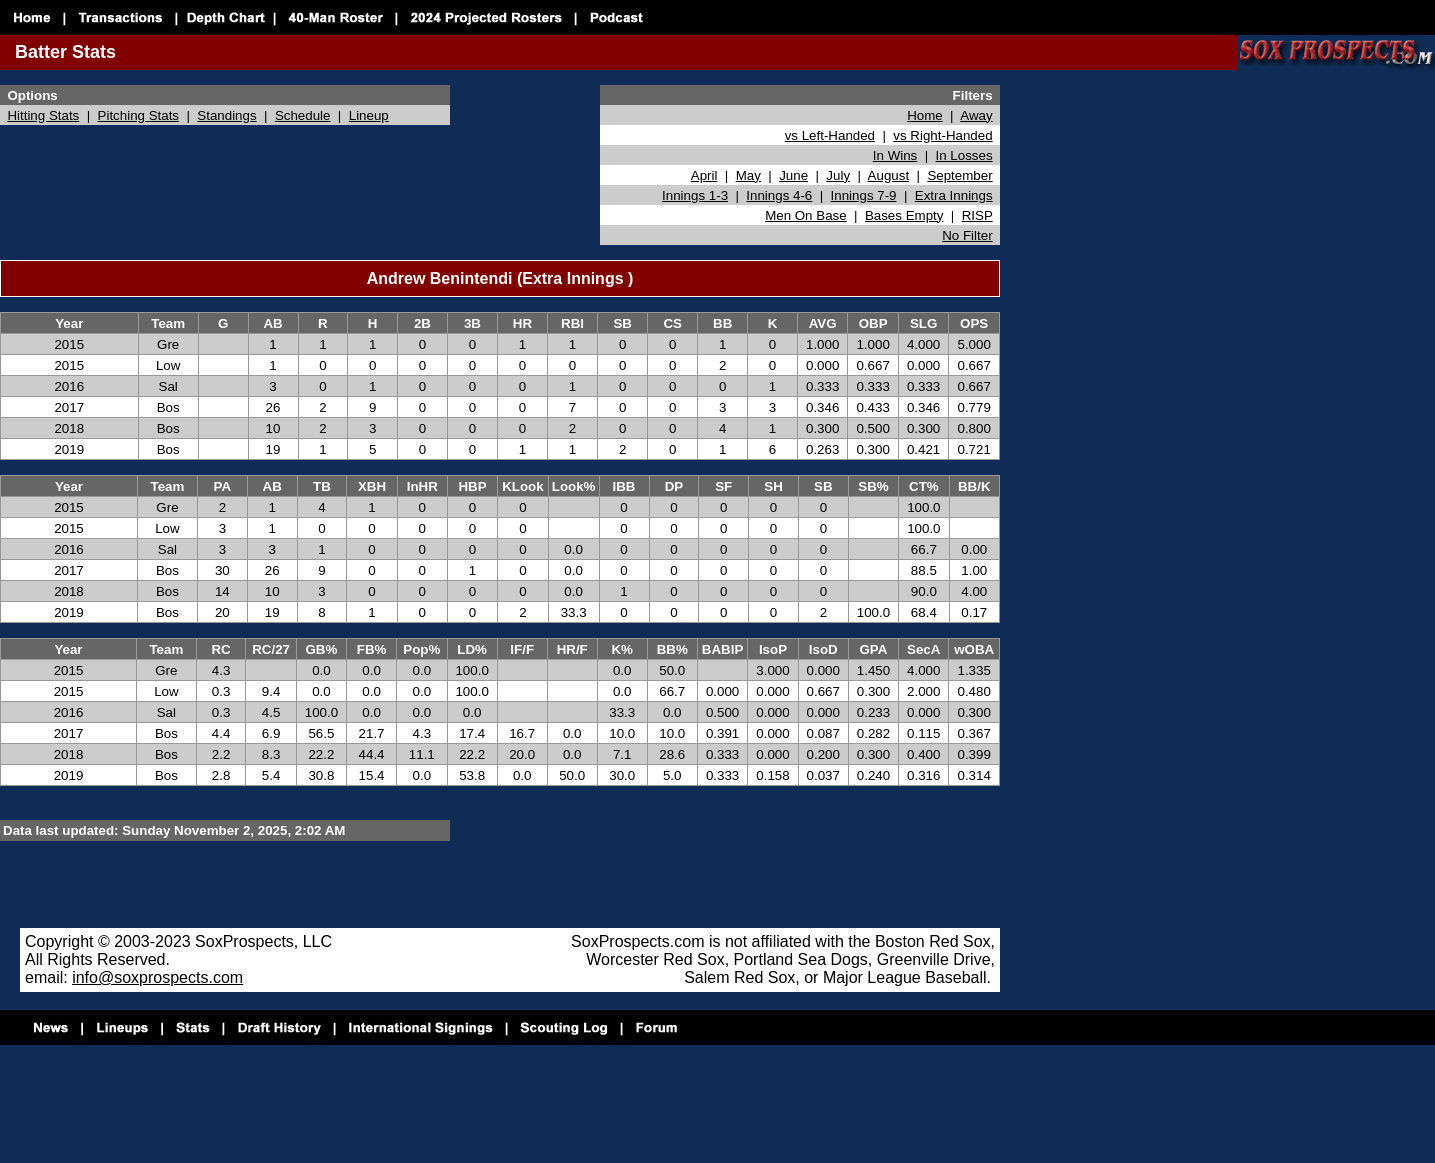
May (748, 175)
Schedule (303, 115)
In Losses (964, 155)
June (793, 175)
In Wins (895, 155)
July (838, 175)
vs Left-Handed (830, 135)
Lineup (369, 115)
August (889, 175)
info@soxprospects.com (157, 977)
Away (976, 115)
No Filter (967, 235)
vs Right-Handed (942, 135)
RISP (977, 215)
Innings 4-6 (779, 195)
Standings (226, 115)
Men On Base (806, 215)
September (959, 175)
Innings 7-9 (864, 195)
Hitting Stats (43, 115)
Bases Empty (904, 215)
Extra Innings (954, 195)
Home (925, 115)
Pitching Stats (139, 115)
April (704, 175)
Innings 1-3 (695, 195)
